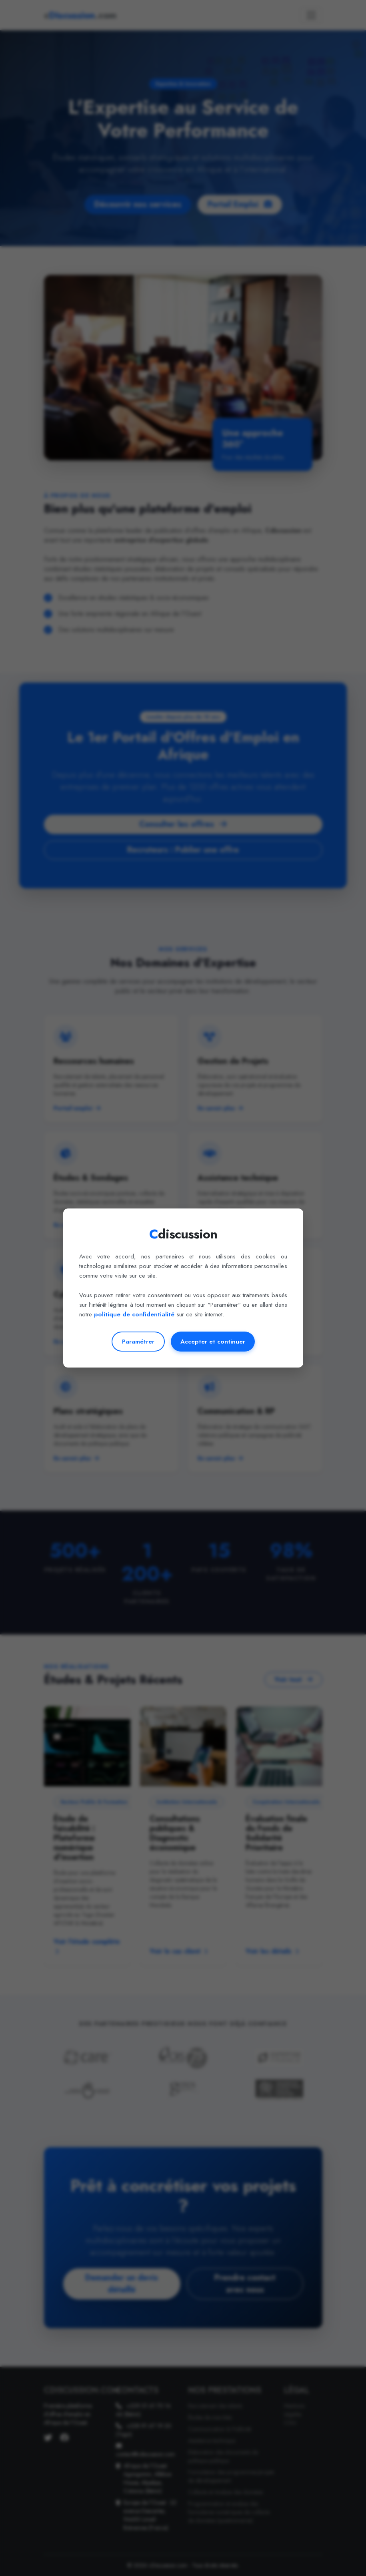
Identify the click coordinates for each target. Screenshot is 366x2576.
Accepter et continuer (212, 1341)
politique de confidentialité (134, 1314)
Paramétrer (138, 1341)
